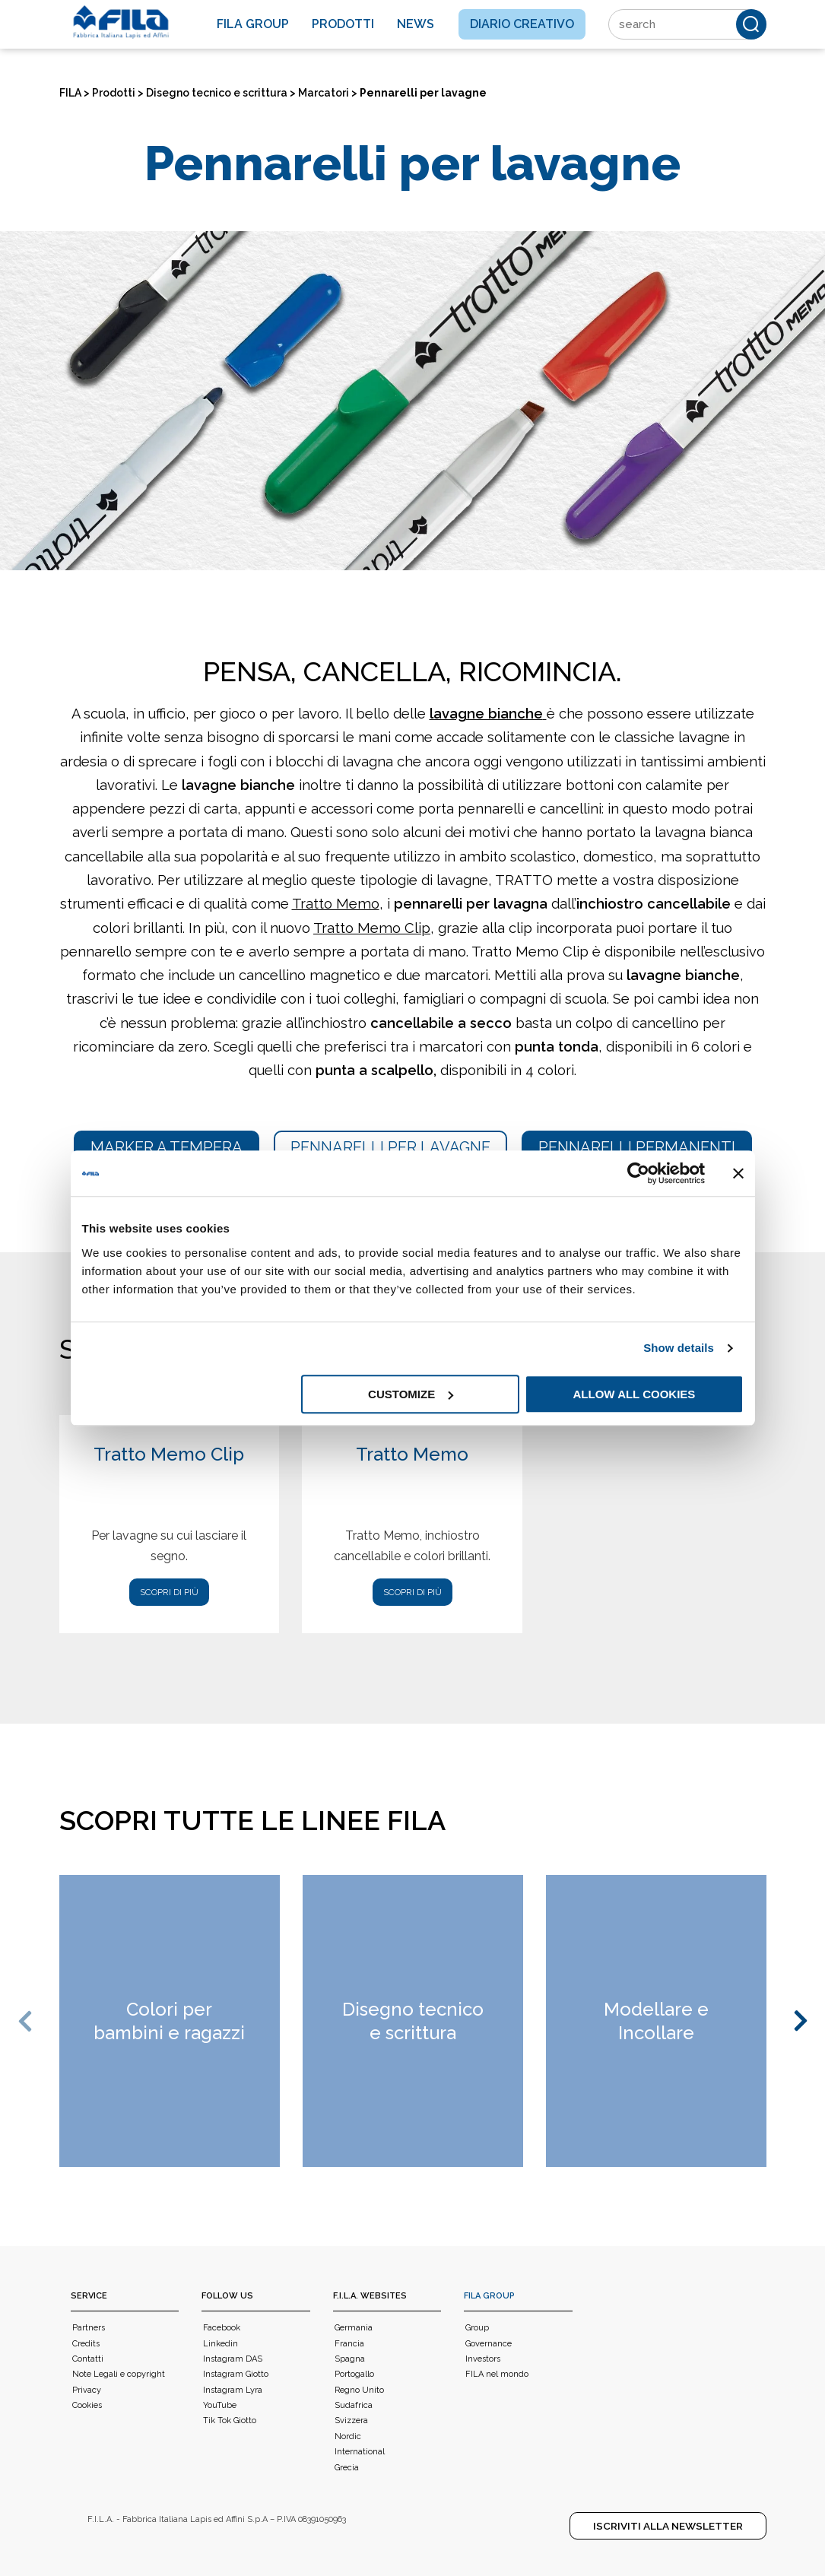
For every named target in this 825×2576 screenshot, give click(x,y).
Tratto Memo (335, 904)
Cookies (87, 2405)
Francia (349, 2344)
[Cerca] (751, 24)
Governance (488, 2344)
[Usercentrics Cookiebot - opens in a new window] (638, 1173)
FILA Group (489, 2296)
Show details (678, 1347)
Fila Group (253, 24)
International (360, 2452)
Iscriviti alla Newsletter (668, 2526)
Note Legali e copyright (118, 2374)
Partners (88, 2328)
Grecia (347, 2468)
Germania (354, 2328)
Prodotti (343, 24)
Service (89, 2296)
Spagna (350, 2359)
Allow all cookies (634, 1394)
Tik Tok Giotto (229, 2420)
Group (477, 2328)
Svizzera (351, 2420)
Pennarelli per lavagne (390, 1147)
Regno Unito (359, 2390)
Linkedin (220, 2344)
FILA (70, 93)
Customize (410, 1394)
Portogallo (354, 2374)
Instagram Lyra (232, 2390)
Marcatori (323, 93)
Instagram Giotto (235, 2374)
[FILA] (120, 22)
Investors (482, 2359)
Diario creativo (522, 24)
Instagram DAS (232, 2359)
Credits (86, 2344)
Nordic (348, 2436)
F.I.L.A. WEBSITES (370, 2296)
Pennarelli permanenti (636, 1147)
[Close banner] (738, 1173)
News (415, 24)
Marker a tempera (166, 1147)
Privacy (86, 2390)
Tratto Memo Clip (371, 928)
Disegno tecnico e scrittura (216, 93)
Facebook (221, 2328)
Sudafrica (354, 2405)
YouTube (219, 2405)
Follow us (227, 2296)
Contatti (87, 2359)
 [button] (27, 2021)
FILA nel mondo (496, 2374)
